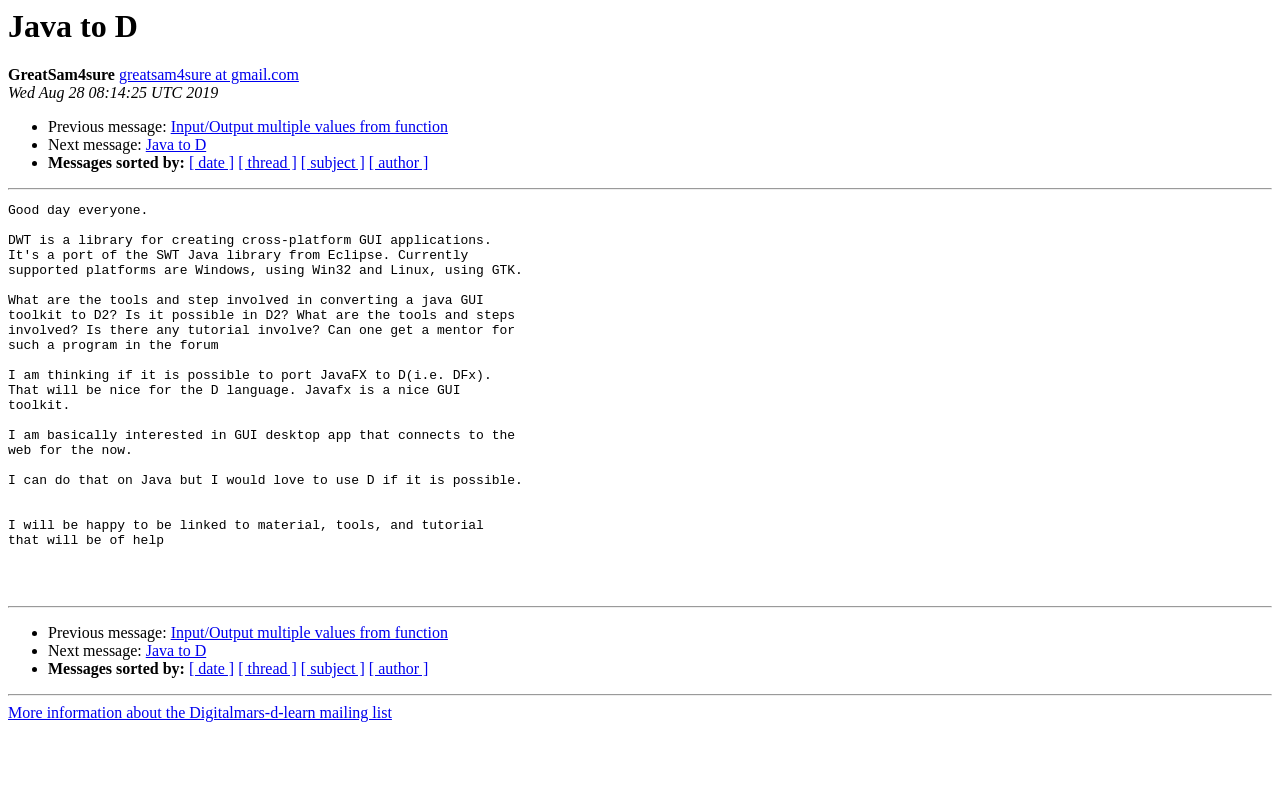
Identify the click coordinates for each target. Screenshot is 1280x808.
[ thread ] (267, 162)
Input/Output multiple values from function (309, 126)
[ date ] (211, 162)
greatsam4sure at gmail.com (209, 74)
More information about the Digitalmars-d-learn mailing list (200, 790)
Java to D (176, 144)
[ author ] (399, 162)
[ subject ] (333, 162)
